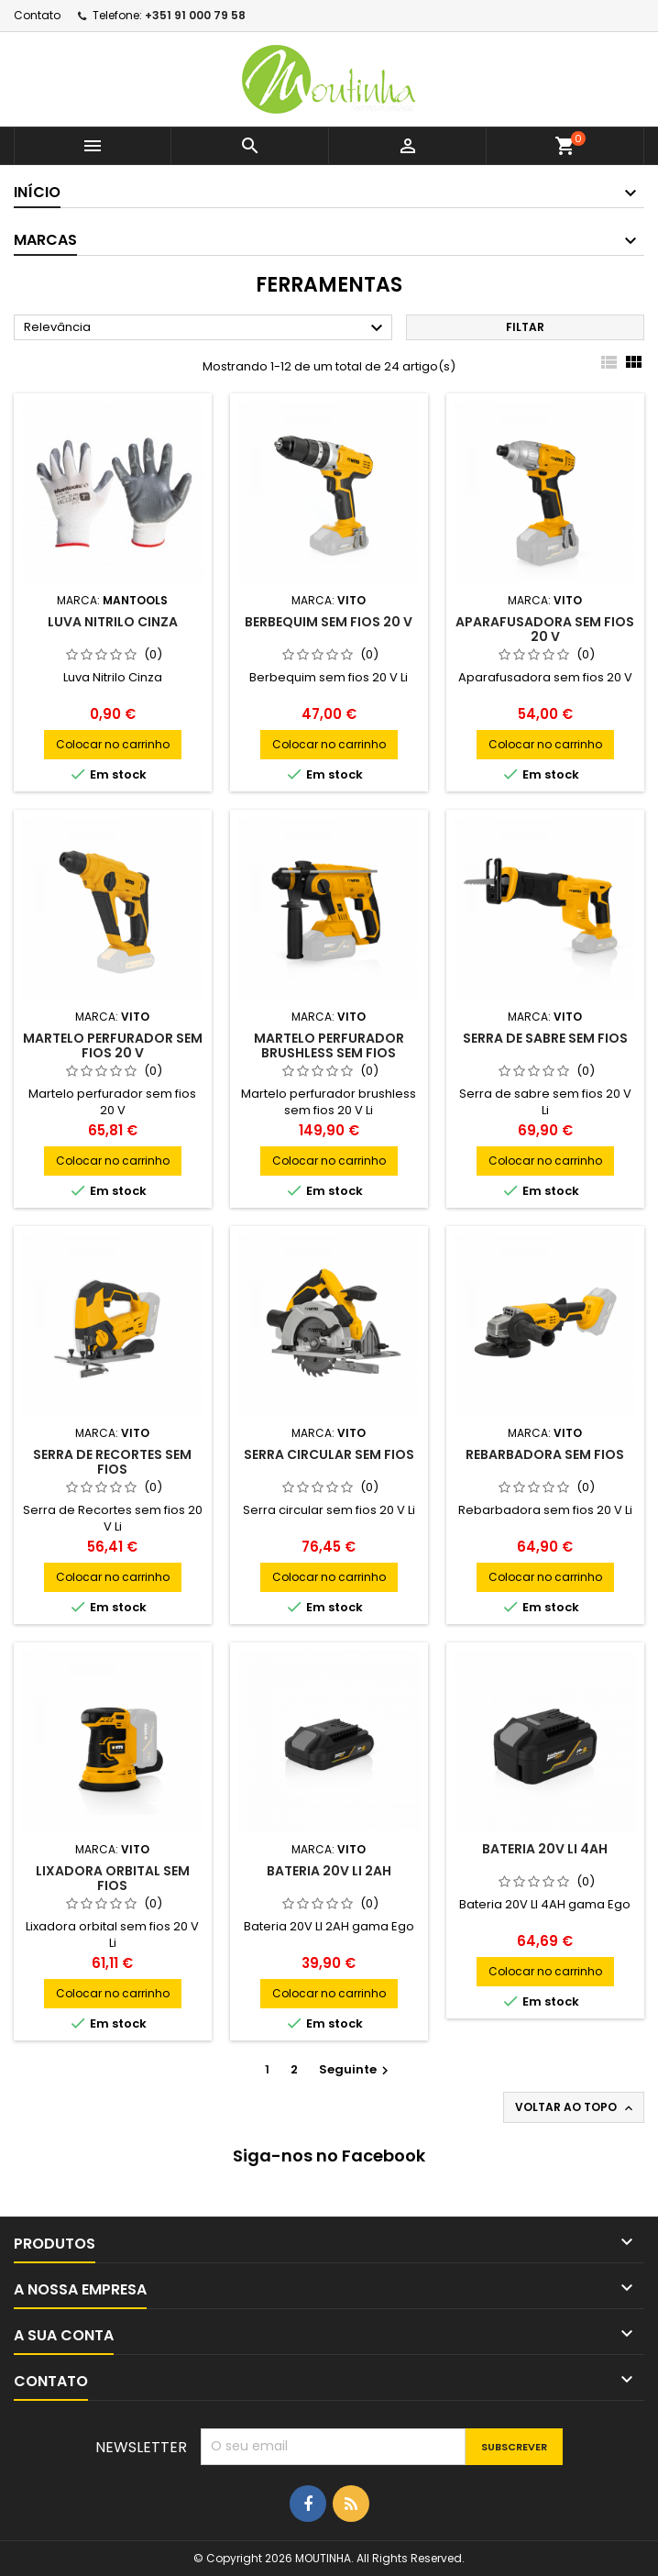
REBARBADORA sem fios (545, 1454)
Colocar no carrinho (113, 744)
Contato (37, 15)
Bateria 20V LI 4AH (545, 1849)
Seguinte (356, 2069)
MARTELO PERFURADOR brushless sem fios (329, 1045)
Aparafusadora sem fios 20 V (544, 629)
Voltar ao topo (575, 2107)
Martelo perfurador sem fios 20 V (113, 1045)
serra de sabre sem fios (545, 1038)
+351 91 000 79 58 (195, 15)
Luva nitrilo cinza (113, 622)
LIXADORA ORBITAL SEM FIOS (113, 1878)
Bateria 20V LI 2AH (329, 1871)
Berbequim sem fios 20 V (328, 622)
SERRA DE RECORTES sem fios (112, 1461)
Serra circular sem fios (329, 1454)
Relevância (206, 328)
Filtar (525, 327)
